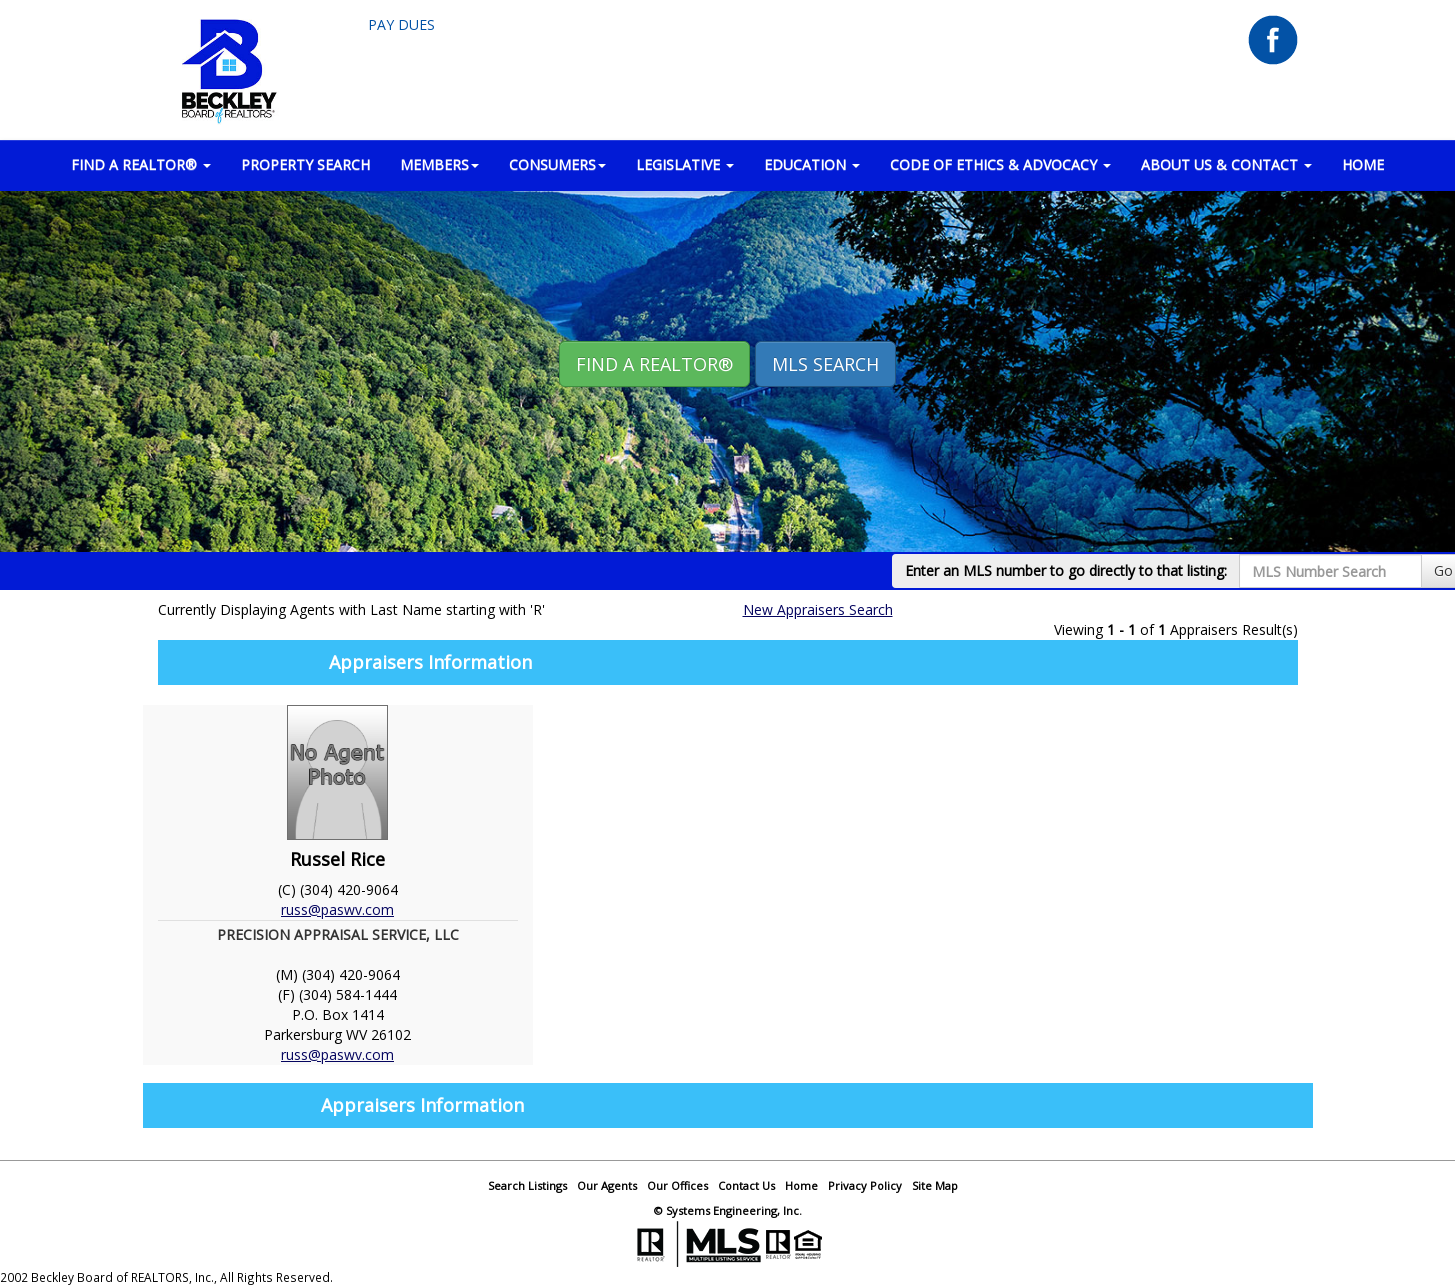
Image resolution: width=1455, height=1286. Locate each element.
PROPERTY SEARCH (305, 164)
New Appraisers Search (818, 609)
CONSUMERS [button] (557, 164)
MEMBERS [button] (439, 164)
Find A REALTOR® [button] (654, 364)
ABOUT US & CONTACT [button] (1226, 164)
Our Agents (607, 1185)
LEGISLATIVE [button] (685, 164)
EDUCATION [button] (812, 164)
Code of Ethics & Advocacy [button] (1000, 164)
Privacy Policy (865, 1185)
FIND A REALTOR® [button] (141, 164)
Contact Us (746, 1185)
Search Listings (527, 1185)
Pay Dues (401, 24)
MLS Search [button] (825, 364)
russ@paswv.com (337, 909)
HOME (1363, 164)
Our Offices (677, 1185)
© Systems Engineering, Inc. (728, 1210)
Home (801, 1185)
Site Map (935, 1185)
